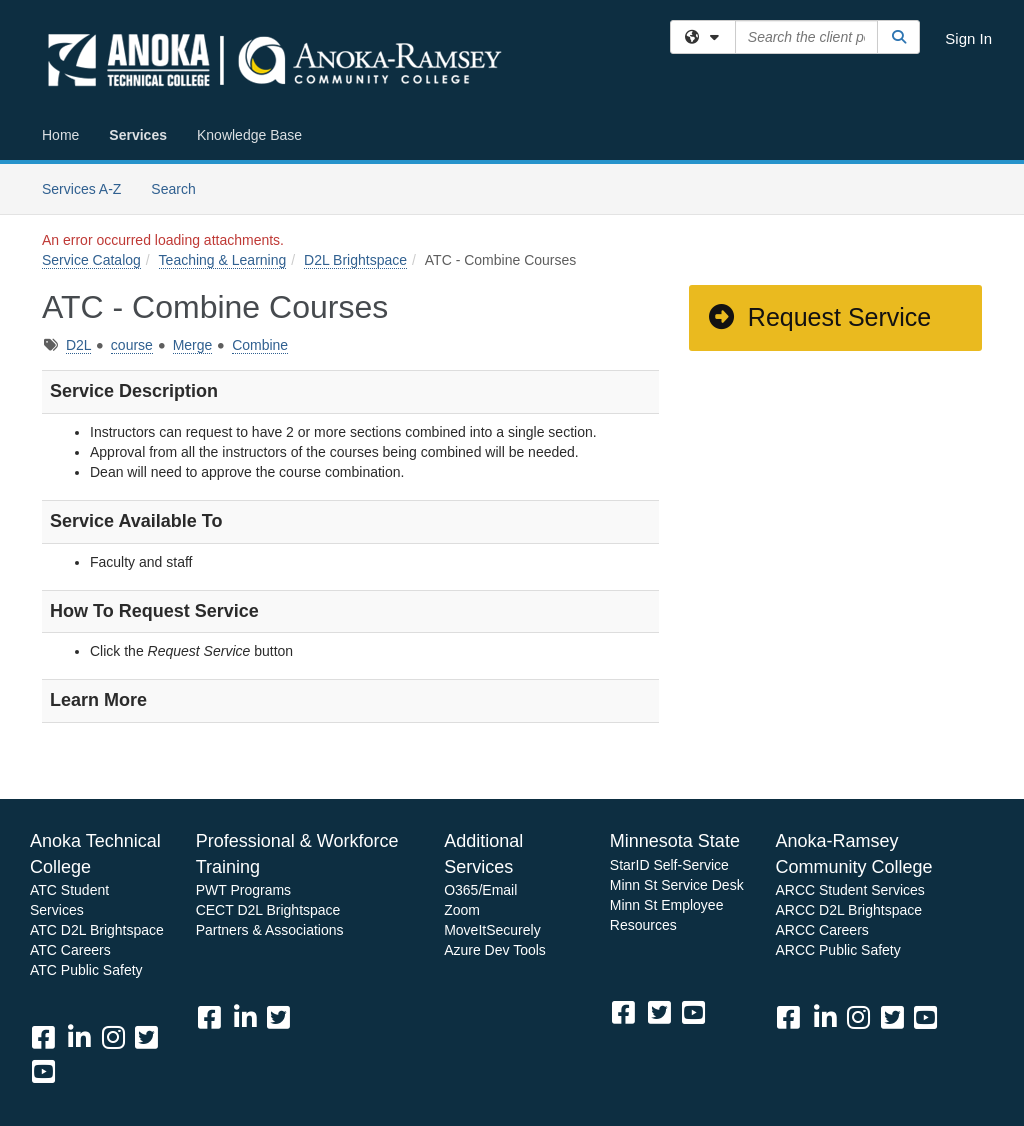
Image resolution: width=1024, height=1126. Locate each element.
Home (60, 135)
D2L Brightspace (355, 260)
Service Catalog (91, 260)
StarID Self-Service (669, 865)
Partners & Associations (270, 930)
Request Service (819, 317)
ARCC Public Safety (837, 950)
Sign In (968, 38)
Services (138, 135)
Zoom (462, 910)
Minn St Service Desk (677, 885)
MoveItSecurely (492, 930)
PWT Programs (243, 890)
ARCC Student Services (849, 890)
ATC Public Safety (86, 970)
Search (180, 187)
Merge (193, 345)
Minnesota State (675, 841)
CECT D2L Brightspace (268, 910)
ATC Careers (70, 950)
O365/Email (480, 890)
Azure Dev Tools (495, 950)
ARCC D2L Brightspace (848, 910)
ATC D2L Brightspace (97, 930)
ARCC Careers (821, 930)
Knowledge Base (249, 135)
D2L (78, 345)
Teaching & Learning (223, 260)
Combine (260, 345)
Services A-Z (81, 189)
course (132, 345)
